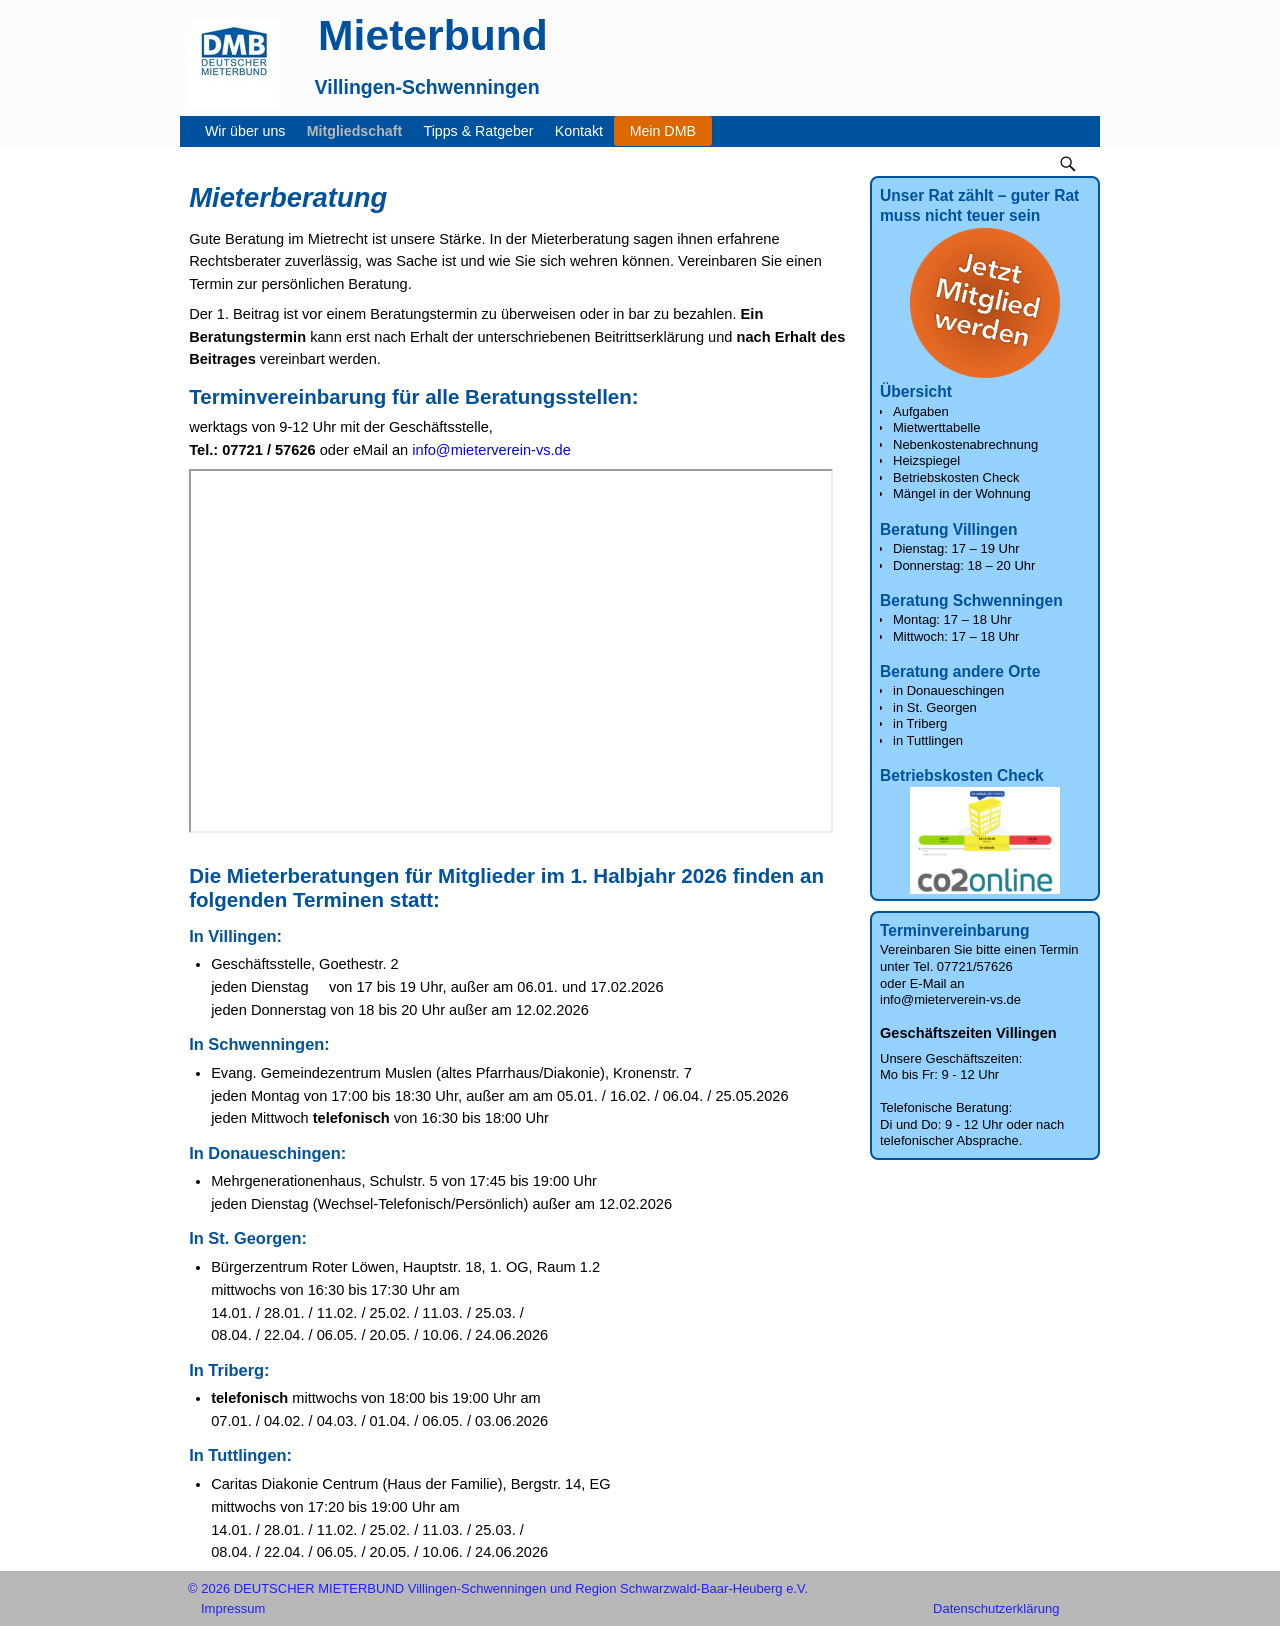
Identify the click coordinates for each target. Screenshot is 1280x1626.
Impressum (233, 1608)
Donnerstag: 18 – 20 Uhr (964, 565)
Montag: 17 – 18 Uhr (952, 619)
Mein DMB (663, 131)
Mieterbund (433, 35)
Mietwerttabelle (936, 427)
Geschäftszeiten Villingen (968, 1033)
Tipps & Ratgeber (484, 131)
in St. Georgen (935, 707)
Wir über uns (250, 131)
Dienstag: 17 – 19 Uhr (956, 548)
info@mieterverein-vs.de (491, 450)
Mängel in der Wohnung (962, 493)
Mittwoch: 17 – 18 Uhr (956, 636)
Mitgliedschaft (360, 131)
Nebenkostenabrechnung (965, 444)
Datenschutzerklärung (996, 1608)
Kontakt (584, 131)
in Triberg (920, 723)
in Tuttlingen (928, 740)
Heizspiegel (926, 460)
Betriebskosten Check (956, 477)
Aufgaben (921, 411)
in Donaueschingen (948, 690)
